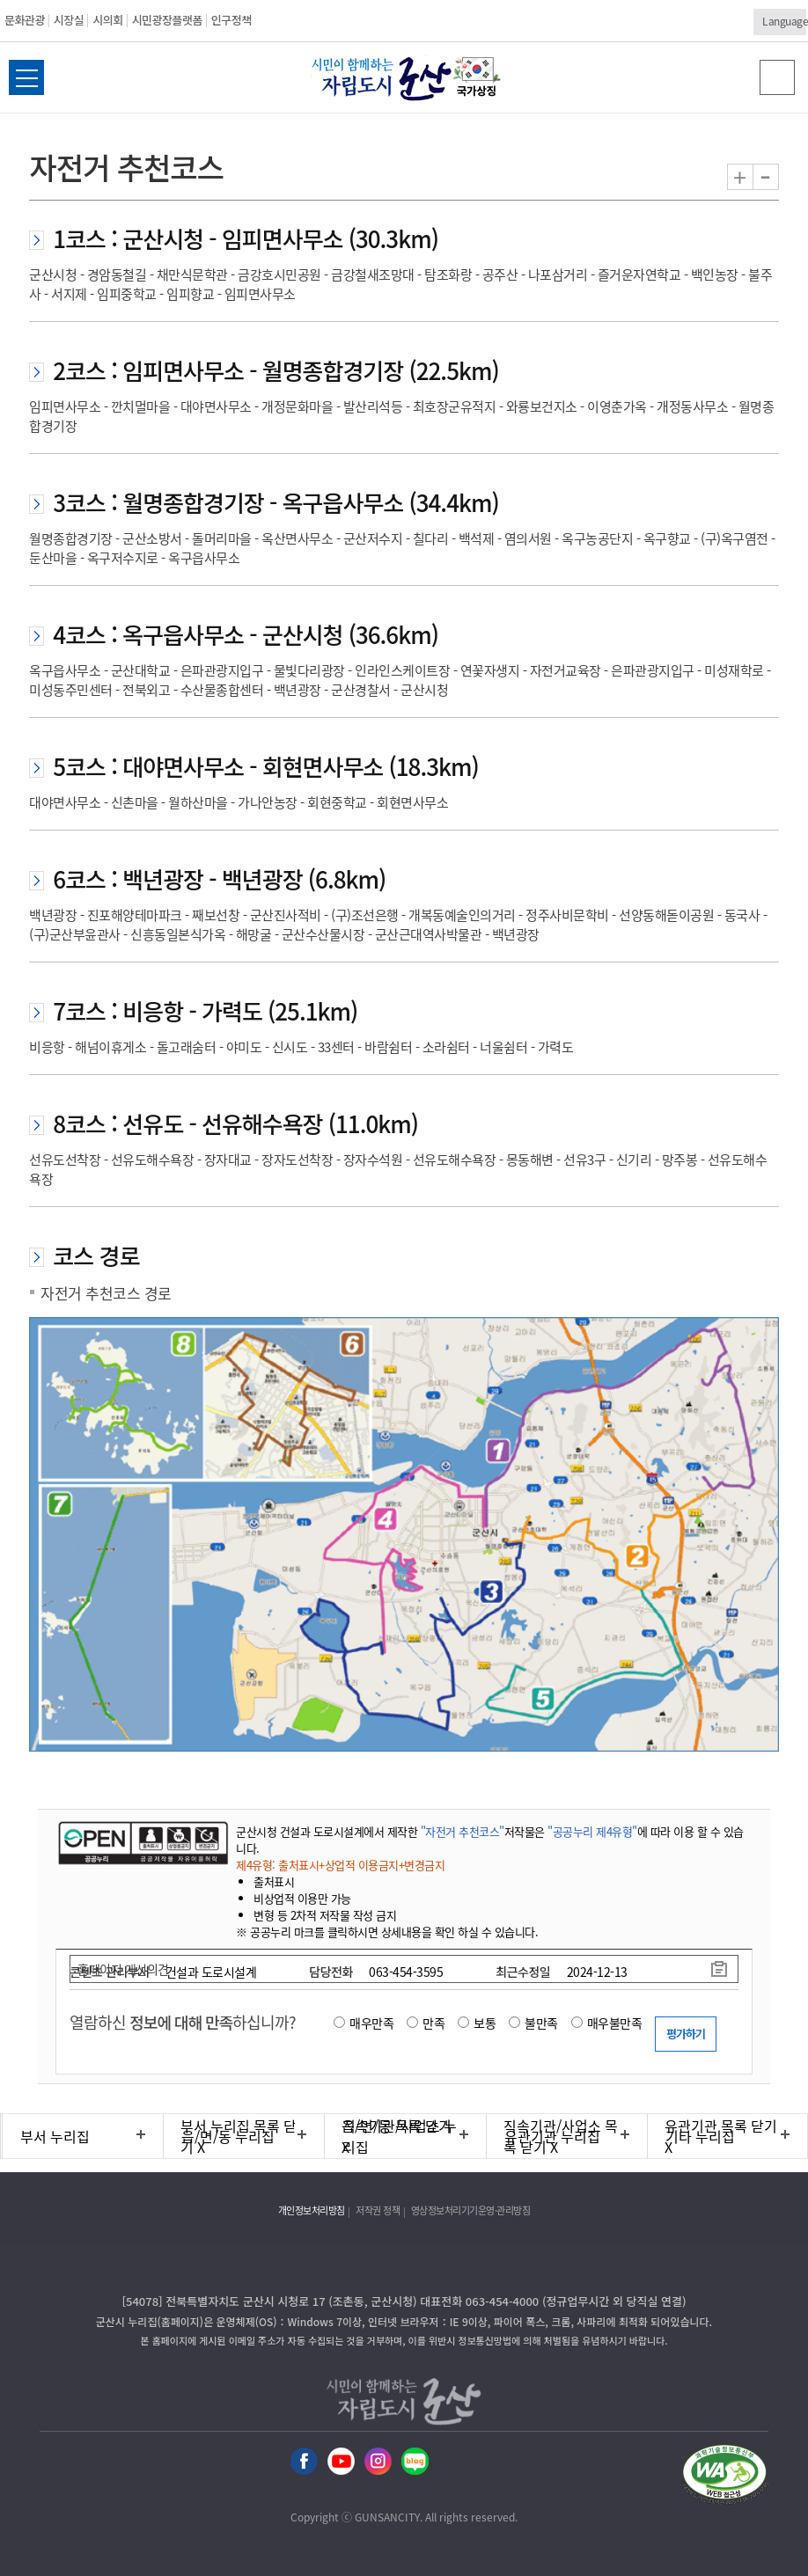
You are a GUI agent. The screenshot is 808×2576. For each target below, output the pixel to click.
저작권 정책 (378, 2210)
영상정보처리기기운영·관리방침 (471, 2210)
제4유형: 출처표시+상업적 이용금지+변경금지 (340, 1864)
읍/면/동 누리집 (228, 2136)
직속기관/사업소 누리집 (399, 2136)
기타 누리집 (700, 2136)
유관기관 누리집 (552, 2136)
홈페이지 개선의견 (123, 1969)
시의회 (107, 19)
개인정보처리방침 (311, 2210)
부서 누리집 (55, 2136)
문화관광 (24, 19)
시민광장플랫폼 (167, 19)
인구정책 (231, 19)
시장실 (69, 19)
